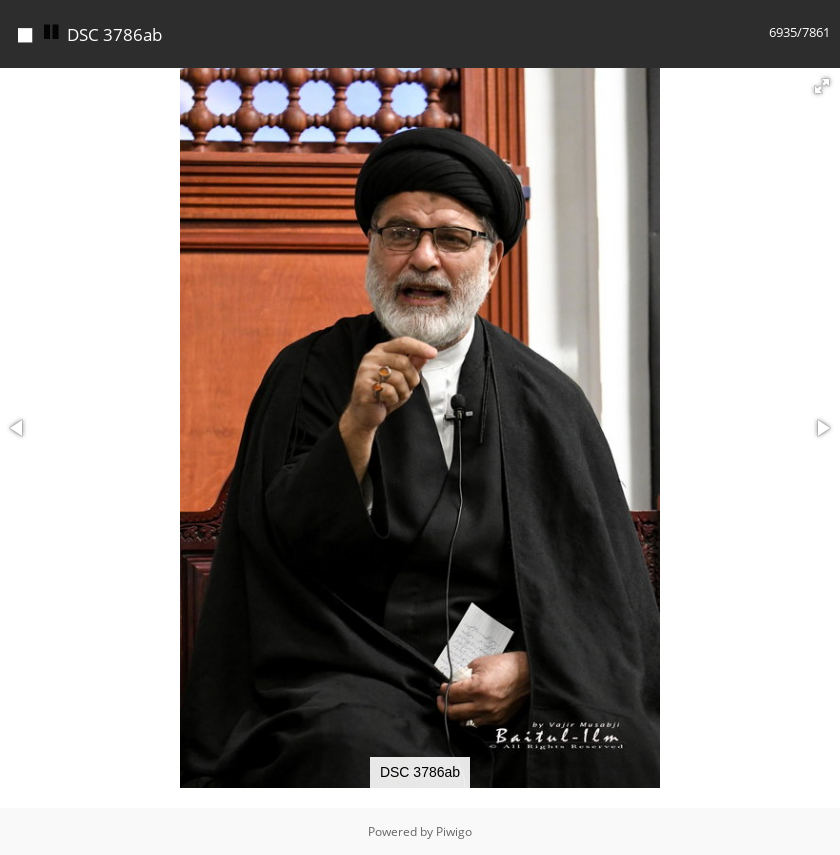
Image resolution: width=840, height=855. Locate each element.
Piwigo (454, 831)
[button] (822, 86)
